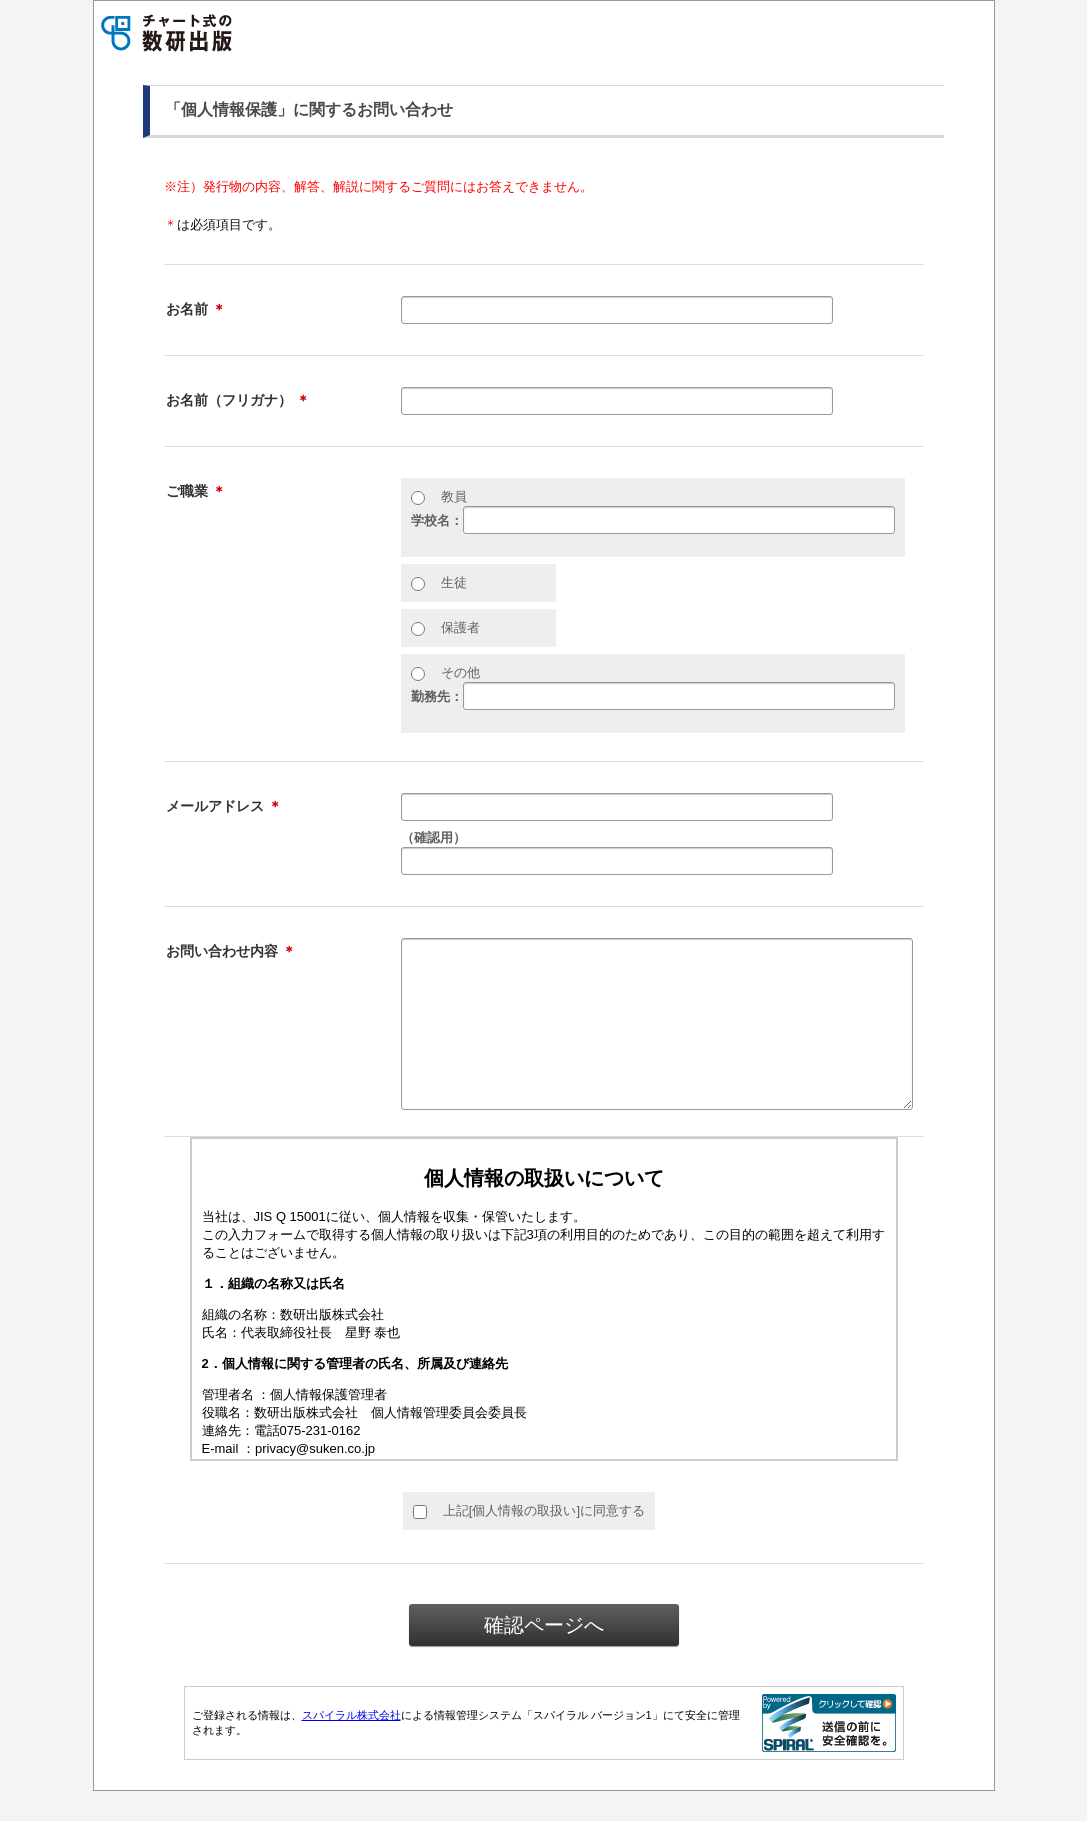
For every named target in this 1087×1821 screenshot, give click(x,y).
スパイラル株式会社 (351, 1745)
